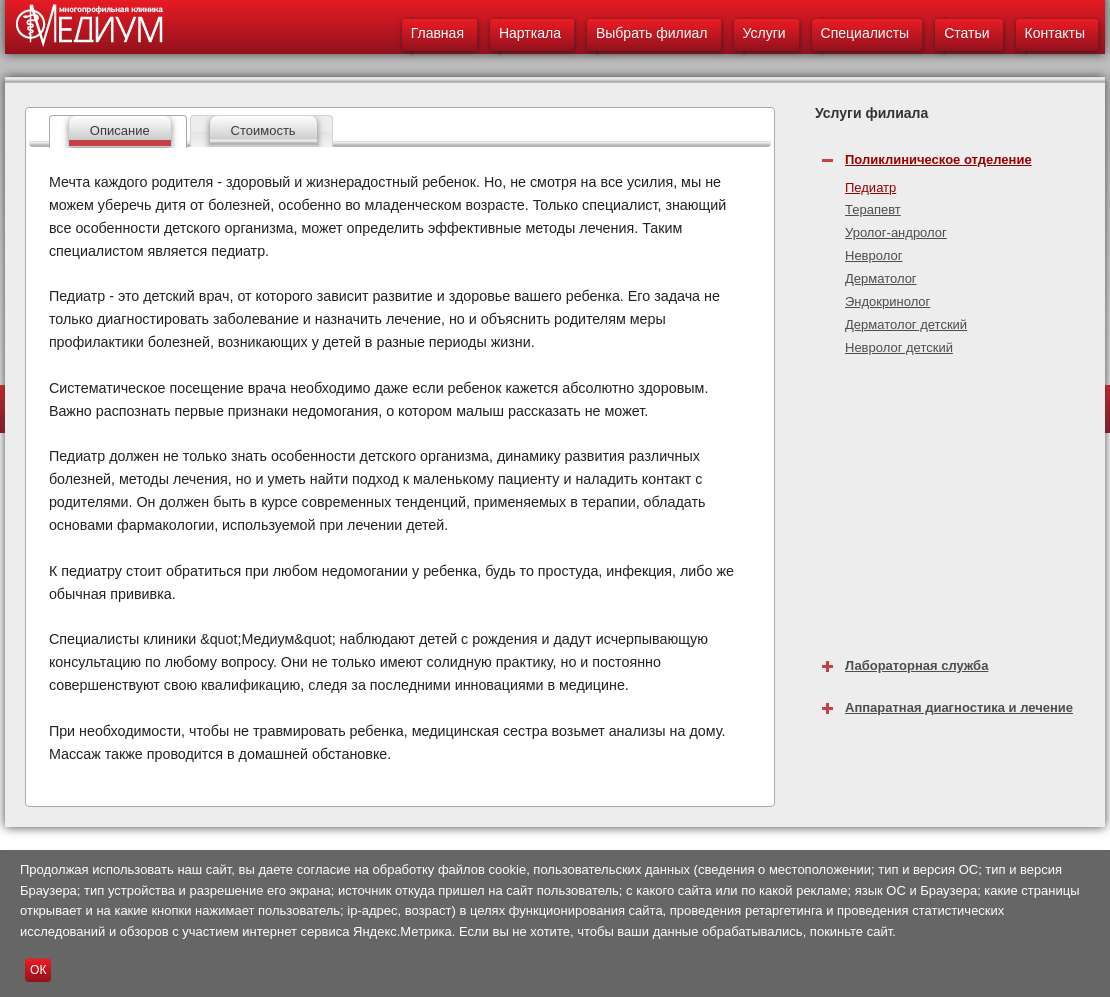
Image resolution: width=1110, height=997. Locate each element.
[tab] (118, 131)
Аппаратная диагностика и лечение (959, 707)
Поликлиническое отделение (938, 159)
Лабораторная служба (916, 665)
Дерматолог (881, 278)
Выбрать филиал (652, 33)
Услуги (764, 33)
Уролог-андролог (896, 232)
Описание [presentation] (120, 130)
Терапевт (873, 209)
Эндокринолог (887, 301)
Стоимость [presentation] (263, 130)
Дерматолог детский (906, 324)
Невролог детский (899, 347)
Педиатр (870, 187)
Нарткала (530, 33)
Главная (437, 33)
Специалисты (865, 33)
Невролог (873, 255)
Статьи (966, 33)
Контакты (1055, 33)
